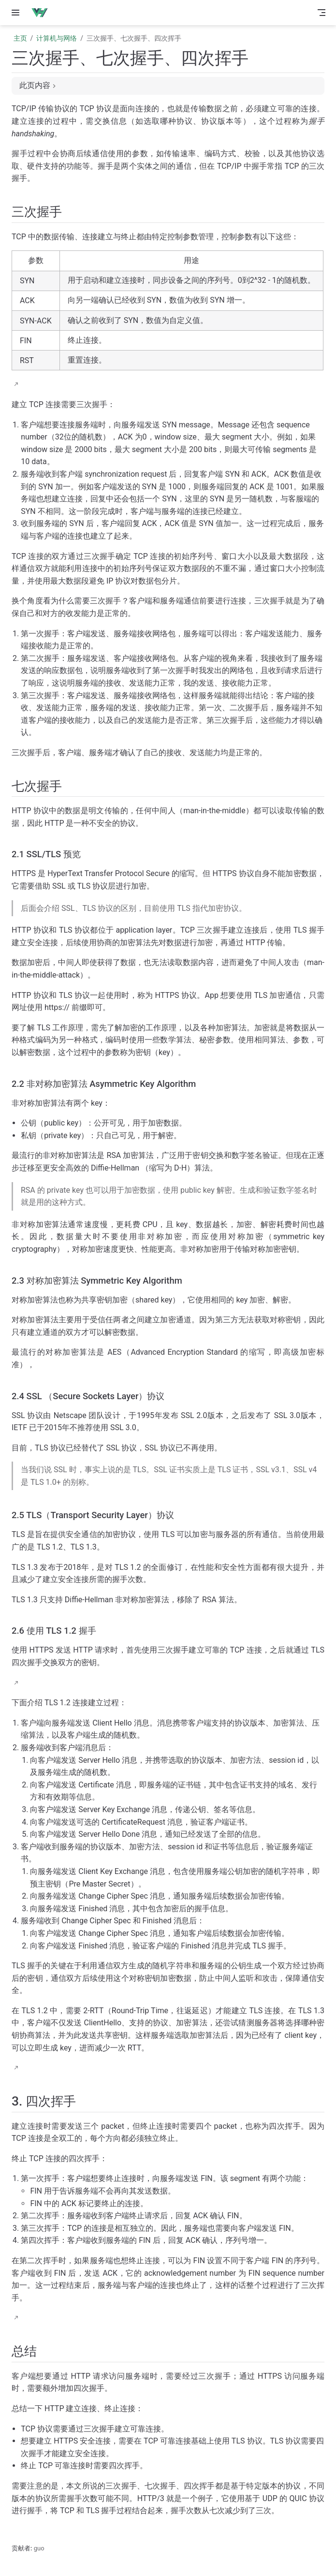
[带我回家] (43, 12)
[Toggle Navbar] (321, 12)
